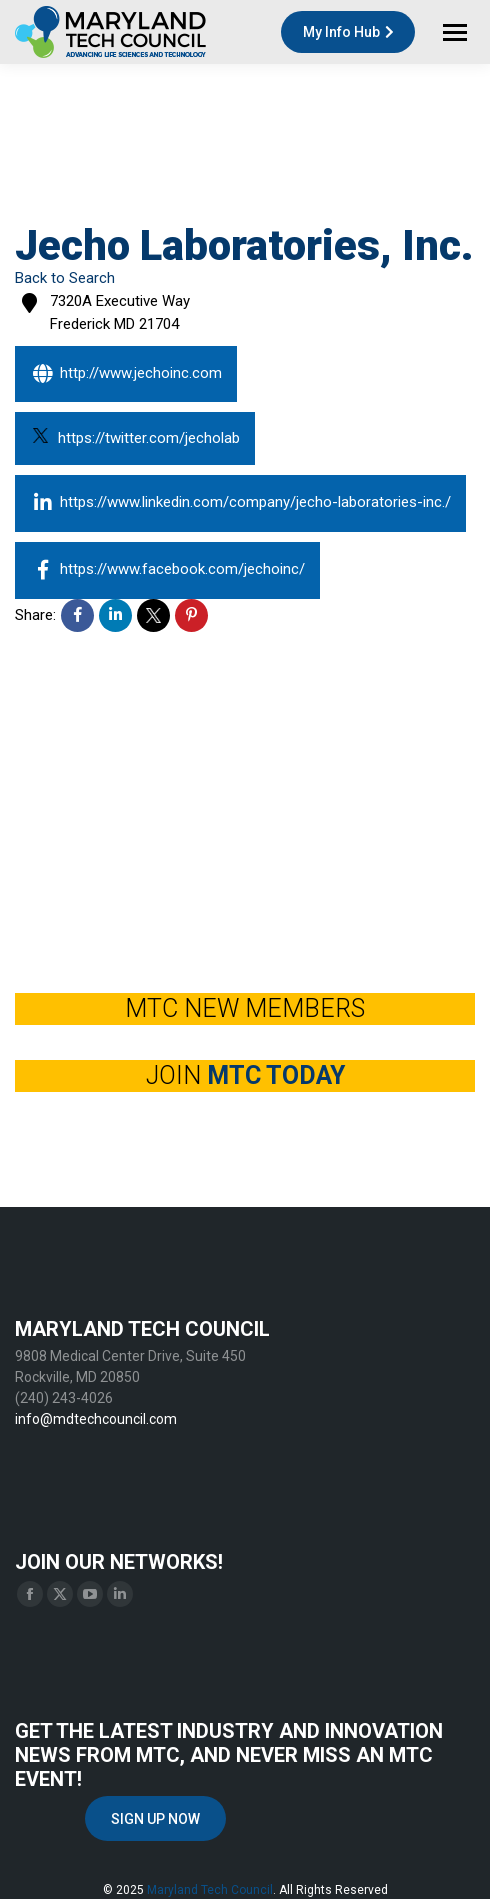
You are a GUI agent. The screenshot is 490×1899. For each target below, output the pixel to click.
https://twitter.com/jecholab (136, 437)
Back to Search (65, 278)
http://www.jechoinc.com (126, 374)
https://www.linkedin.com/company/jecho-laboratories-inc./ (240, 503)
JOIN (245, 1075)
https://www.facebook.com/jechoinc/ (167, 570)
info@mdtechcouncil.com (96, 1419)
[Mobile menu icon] (455, 32)
